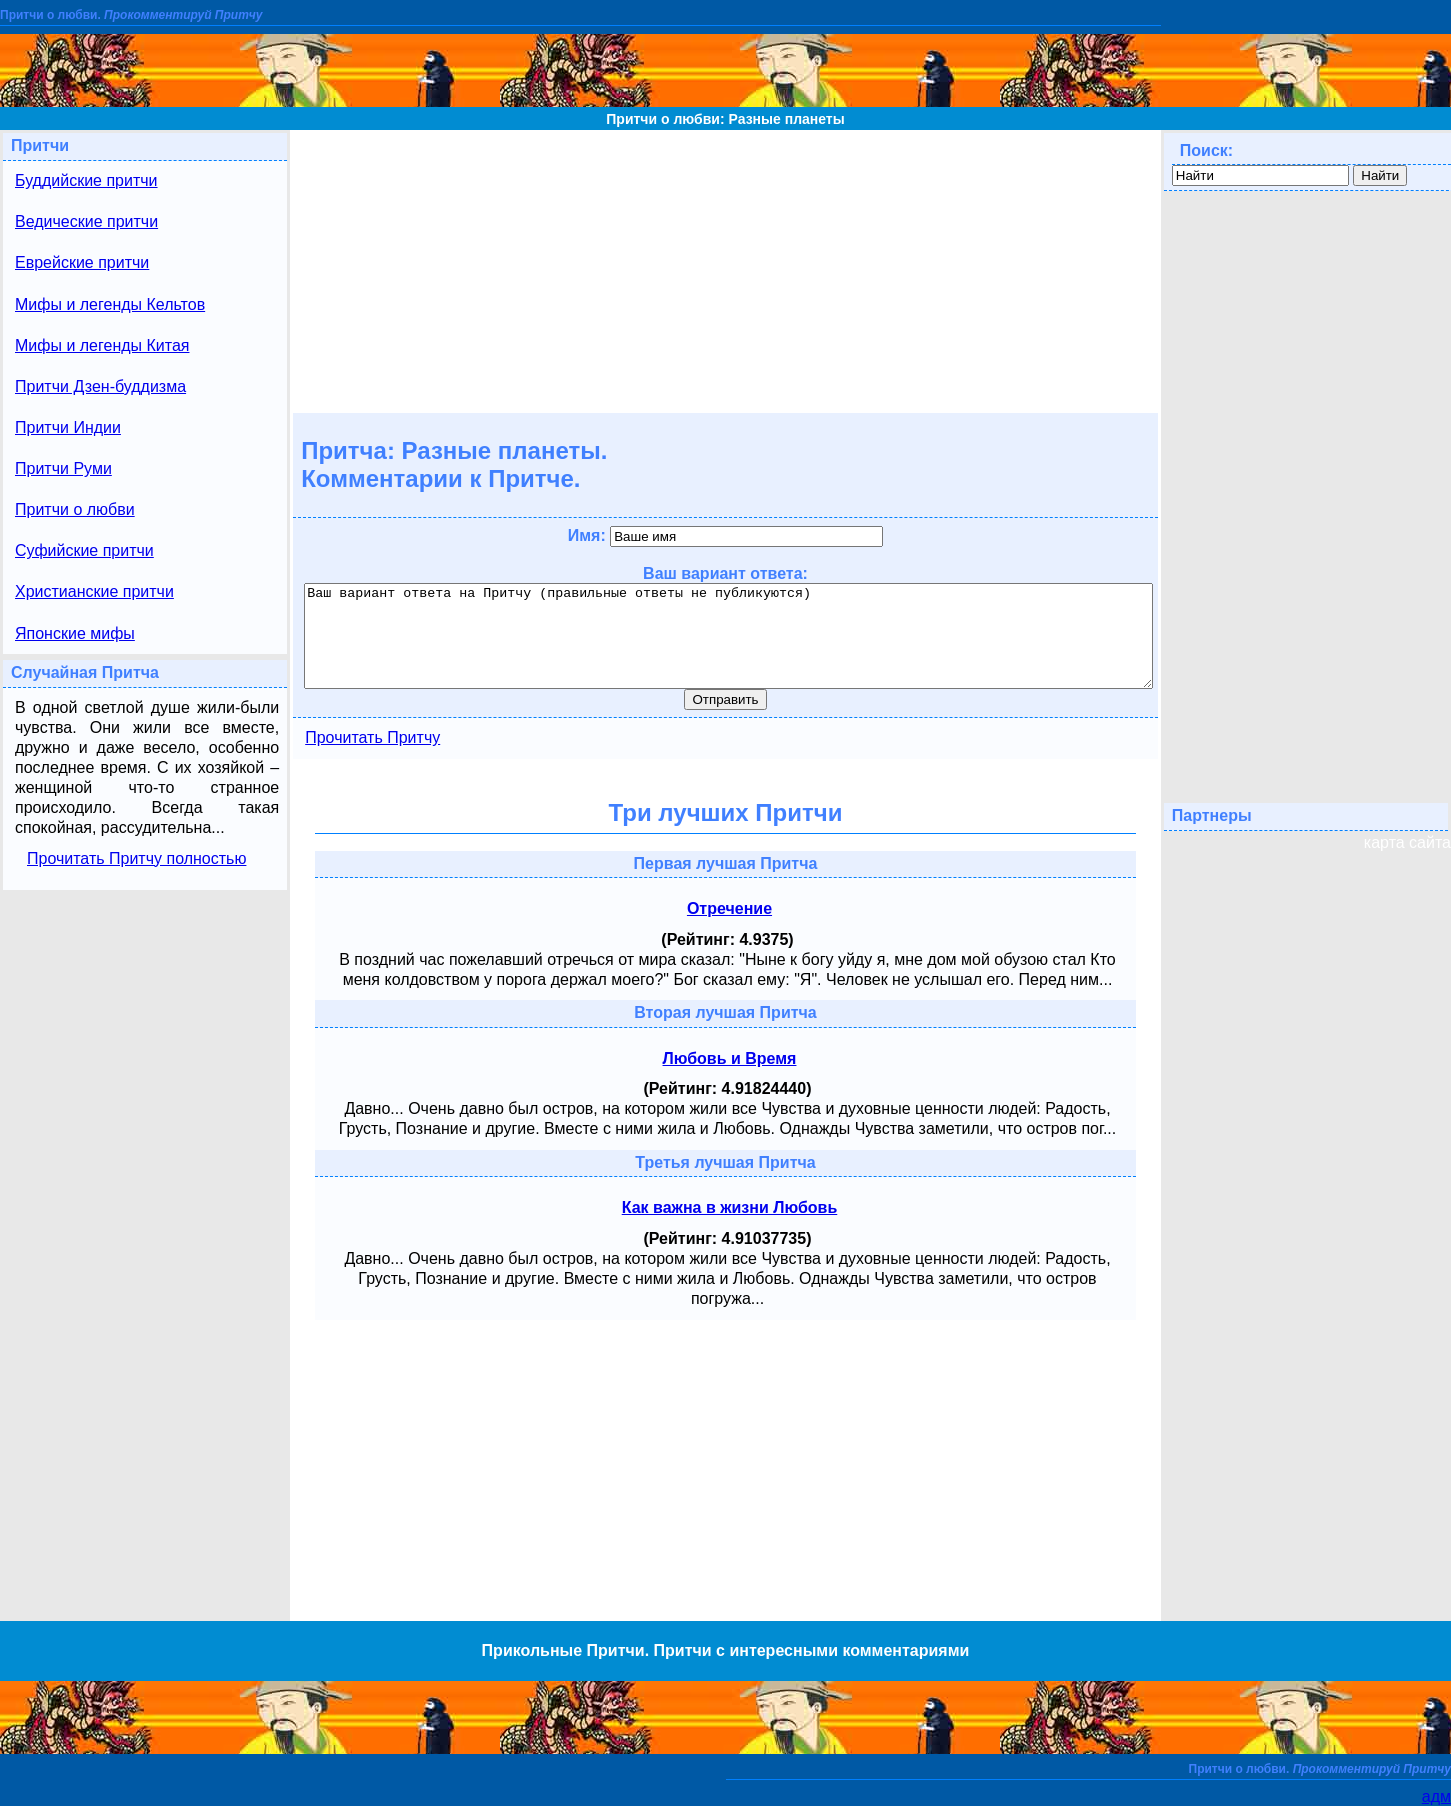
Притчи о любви (75, 509)
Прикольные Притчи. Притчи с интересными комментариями (726, 1650)
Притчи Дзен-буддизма (100, 386)
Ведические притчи (86, 221)
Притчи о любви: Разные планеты (725, 119)
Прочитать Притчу (372, 737)
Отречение (729, 908)
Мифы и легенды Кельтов (110, 304)
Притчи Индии (68, 427)
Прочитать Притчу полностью (136, 858)
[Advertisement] (725, 270)
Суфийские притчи (84, 550)
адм (1436, 1796)
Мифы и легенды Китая (102, 345)
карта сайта (1407, 842)
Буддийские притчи (86, 180)
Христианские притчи (94, 591)
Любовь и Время (730, 1058)
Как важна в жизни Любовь (730, 1207)
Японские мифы (75, 633)
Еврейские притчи (82, 262)
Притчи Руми (63, 468)
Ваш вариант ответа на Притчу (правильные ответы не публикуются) (728, 636)
